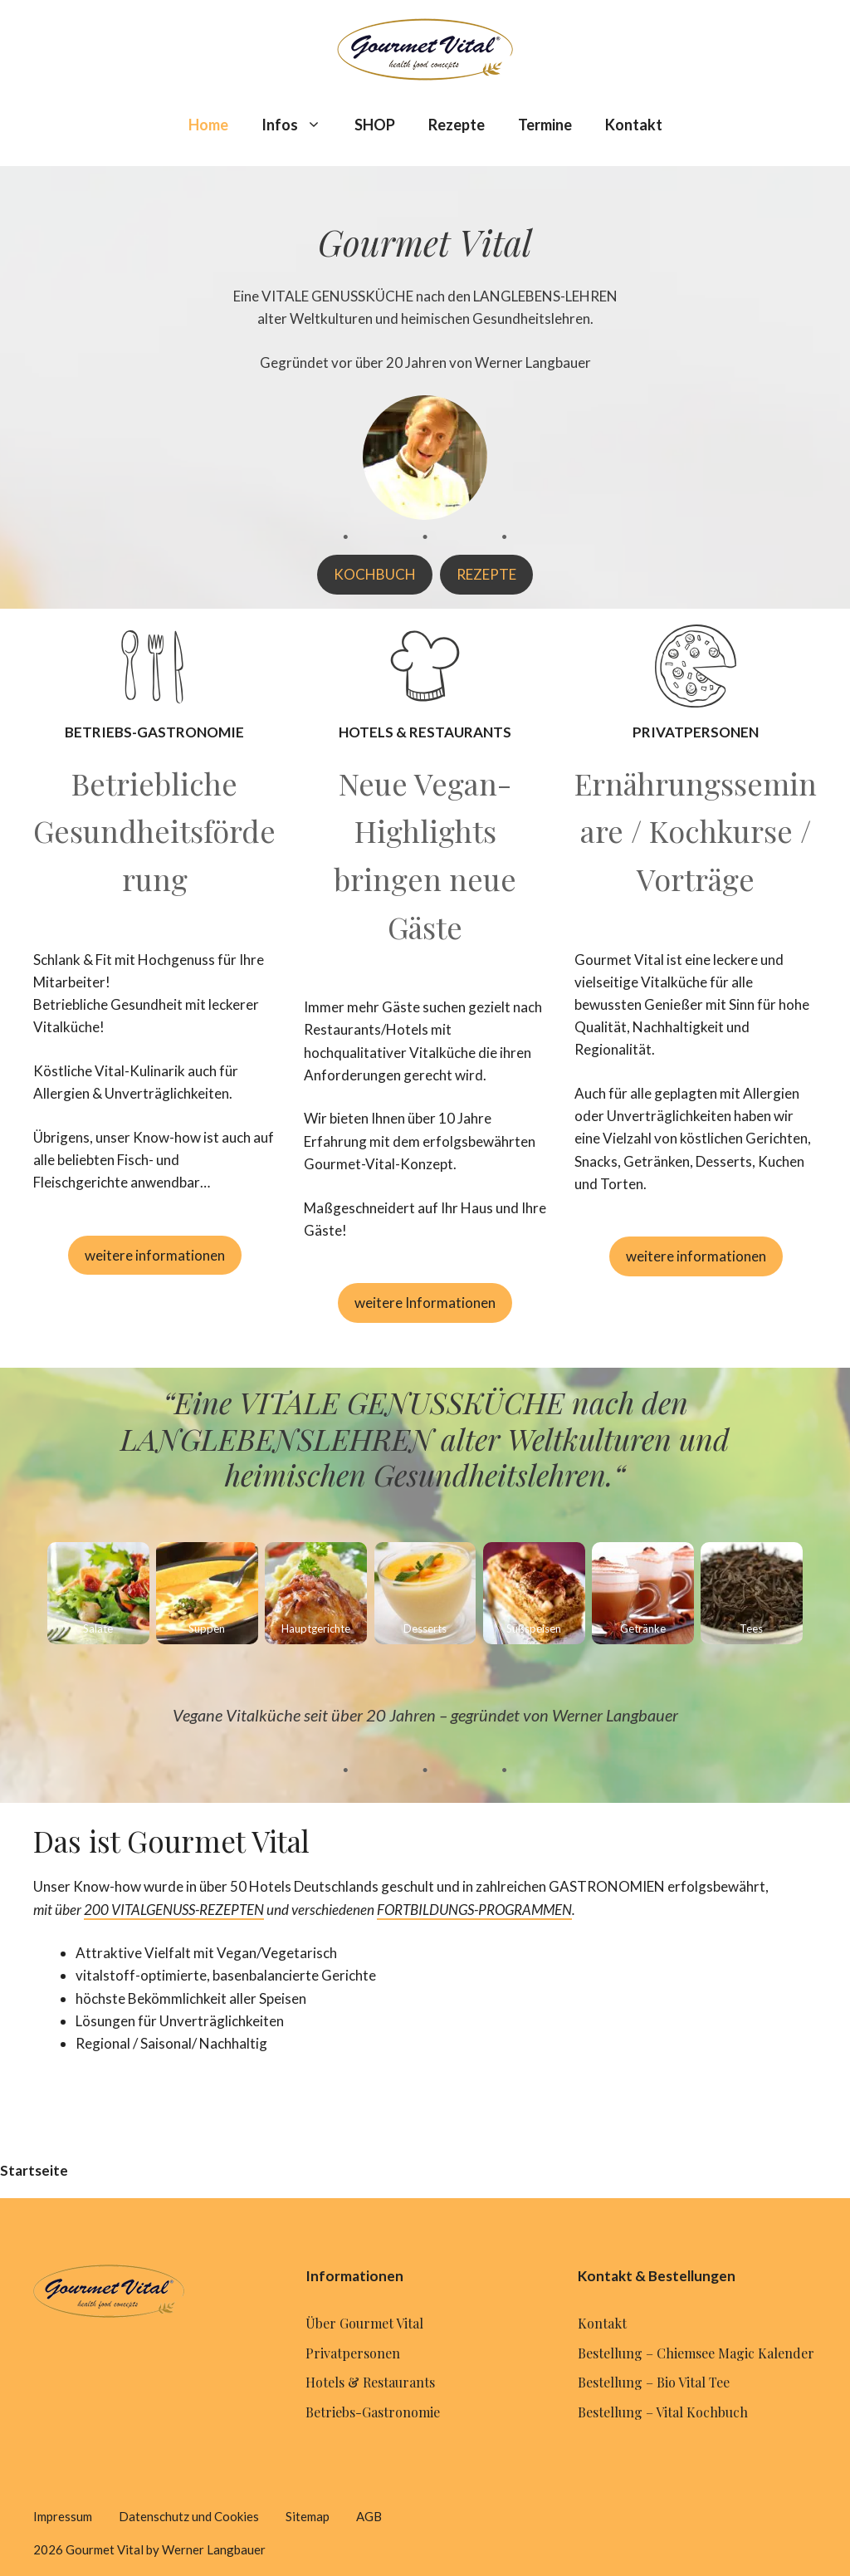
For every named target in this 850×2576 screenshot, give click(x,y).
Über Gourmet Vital (364, 2323)
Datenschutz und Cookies (189, 2516)
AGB (369, 2516)
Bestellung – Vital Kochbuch (663, 2412)
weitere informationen (155, 1255)
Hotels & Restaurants (370, 2382)
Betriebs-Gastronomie (372, 2412)
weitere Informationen (425, 1302)
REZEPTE (486, 574)
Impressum (62, 2516)
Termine (545, 124)
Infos (299, 124)
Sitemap (308, 2516)
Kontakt (633, 124)
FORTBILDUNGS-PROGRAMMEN (474, 1909)
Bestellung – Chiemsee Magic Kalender (696, 2353)
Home (208, 124)
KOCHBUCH (375, 574)
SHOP (374, 124)
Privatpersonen (352, 2353)
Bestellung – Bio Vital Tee (654, 2382)
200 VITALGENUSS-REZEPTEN (174, 1909)
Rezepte (456, 124)
